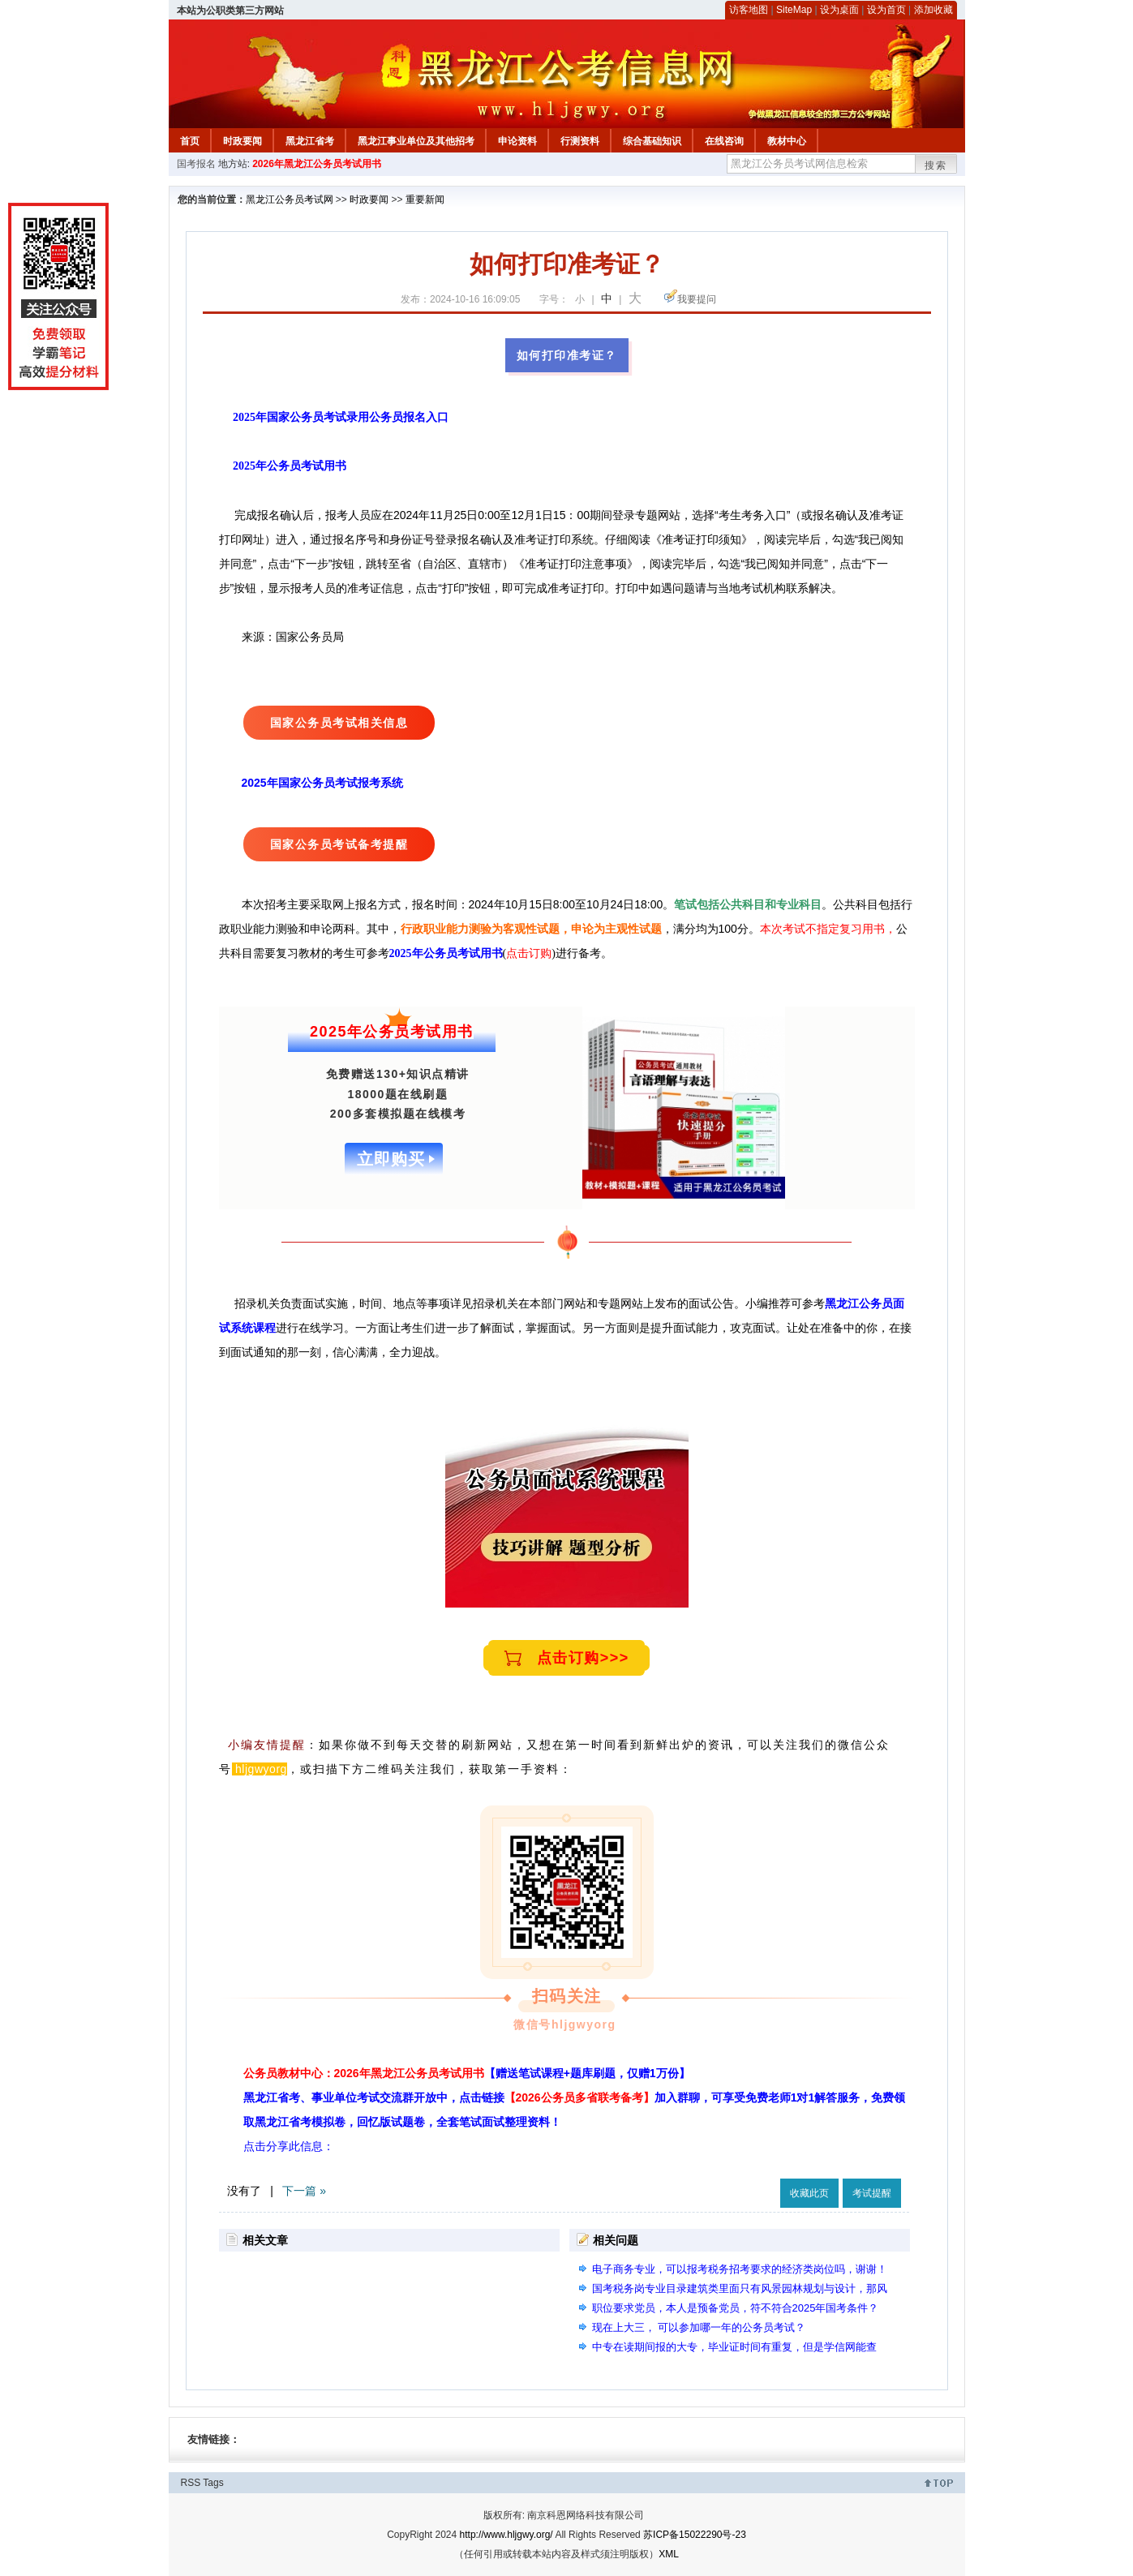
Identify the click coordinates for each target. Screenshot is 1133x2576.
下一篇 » (304, 2190)
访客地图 (748, 9)
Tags (213, 2482)
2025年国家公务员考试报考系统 (322, 782)
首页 (190, 141)
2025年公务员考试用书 (289, 466)
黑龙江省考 (309, 141)
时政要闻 (242, 141)
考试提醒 (871, 2193)
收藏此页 (809, 2193)
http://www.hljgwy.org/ (506, 2534)
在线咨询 (724, 141)
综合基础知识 (652, 141)
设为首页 (886, 9)
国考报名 (196, 164)
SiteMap (794, 9)
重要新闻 (425, 199)
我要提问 (696, 299)
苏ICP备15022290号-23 (694, 2534)
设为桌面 (839, 9)
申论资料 (517, 141)
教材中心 (786, 141)
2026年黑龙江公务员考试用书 (316, 164)
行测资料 (579, 141)
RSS (191, 2482)
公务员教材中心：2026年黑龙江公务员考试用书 (466, 2073)
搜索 (936, 165)
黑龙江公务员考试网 (289, 199)
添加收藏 (933, 9)
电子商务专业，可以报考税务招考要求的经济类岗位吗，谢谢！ (739, 2269)
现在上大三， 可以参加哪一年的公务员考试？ (699, 2327)
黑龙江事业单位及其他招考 (416, 141)
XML (669, 2554)
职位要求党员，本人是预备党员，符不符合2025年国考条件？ (735, 2308)
